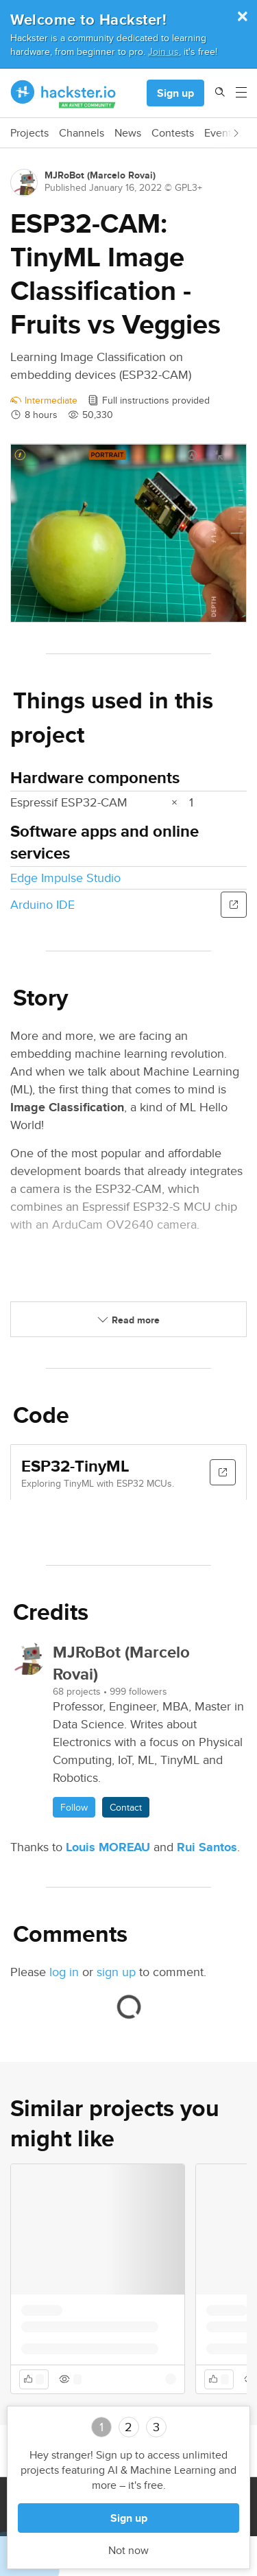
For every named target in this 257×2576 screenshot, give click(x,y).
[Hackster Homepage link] (63, 93)
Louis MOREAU (108, 1847)
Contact (126, 1807)
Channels (81, 133)
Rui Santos (207, 1847)
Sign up (175, 93)
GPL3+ (188, 187)
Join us (163, 51)
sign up (116, 1971)
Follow (74, 1807)
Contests (172, 133)
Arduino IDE (42, 904)
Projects (29, 133)
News (127, 133)
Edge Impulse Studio (65, 877)
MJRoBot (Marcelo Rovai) (100, 175)
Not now (128, 2550)
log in (64, 1971)
